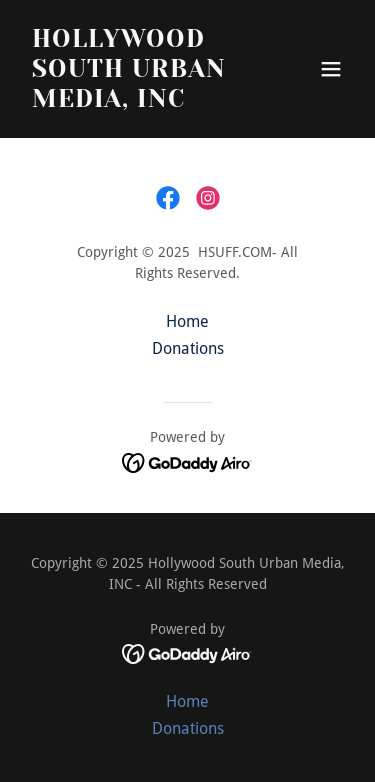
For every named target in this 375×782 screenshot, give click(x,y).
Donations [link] (188, 348)
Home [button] (187, 321)
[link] (168, 198)
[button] (331, 69)
